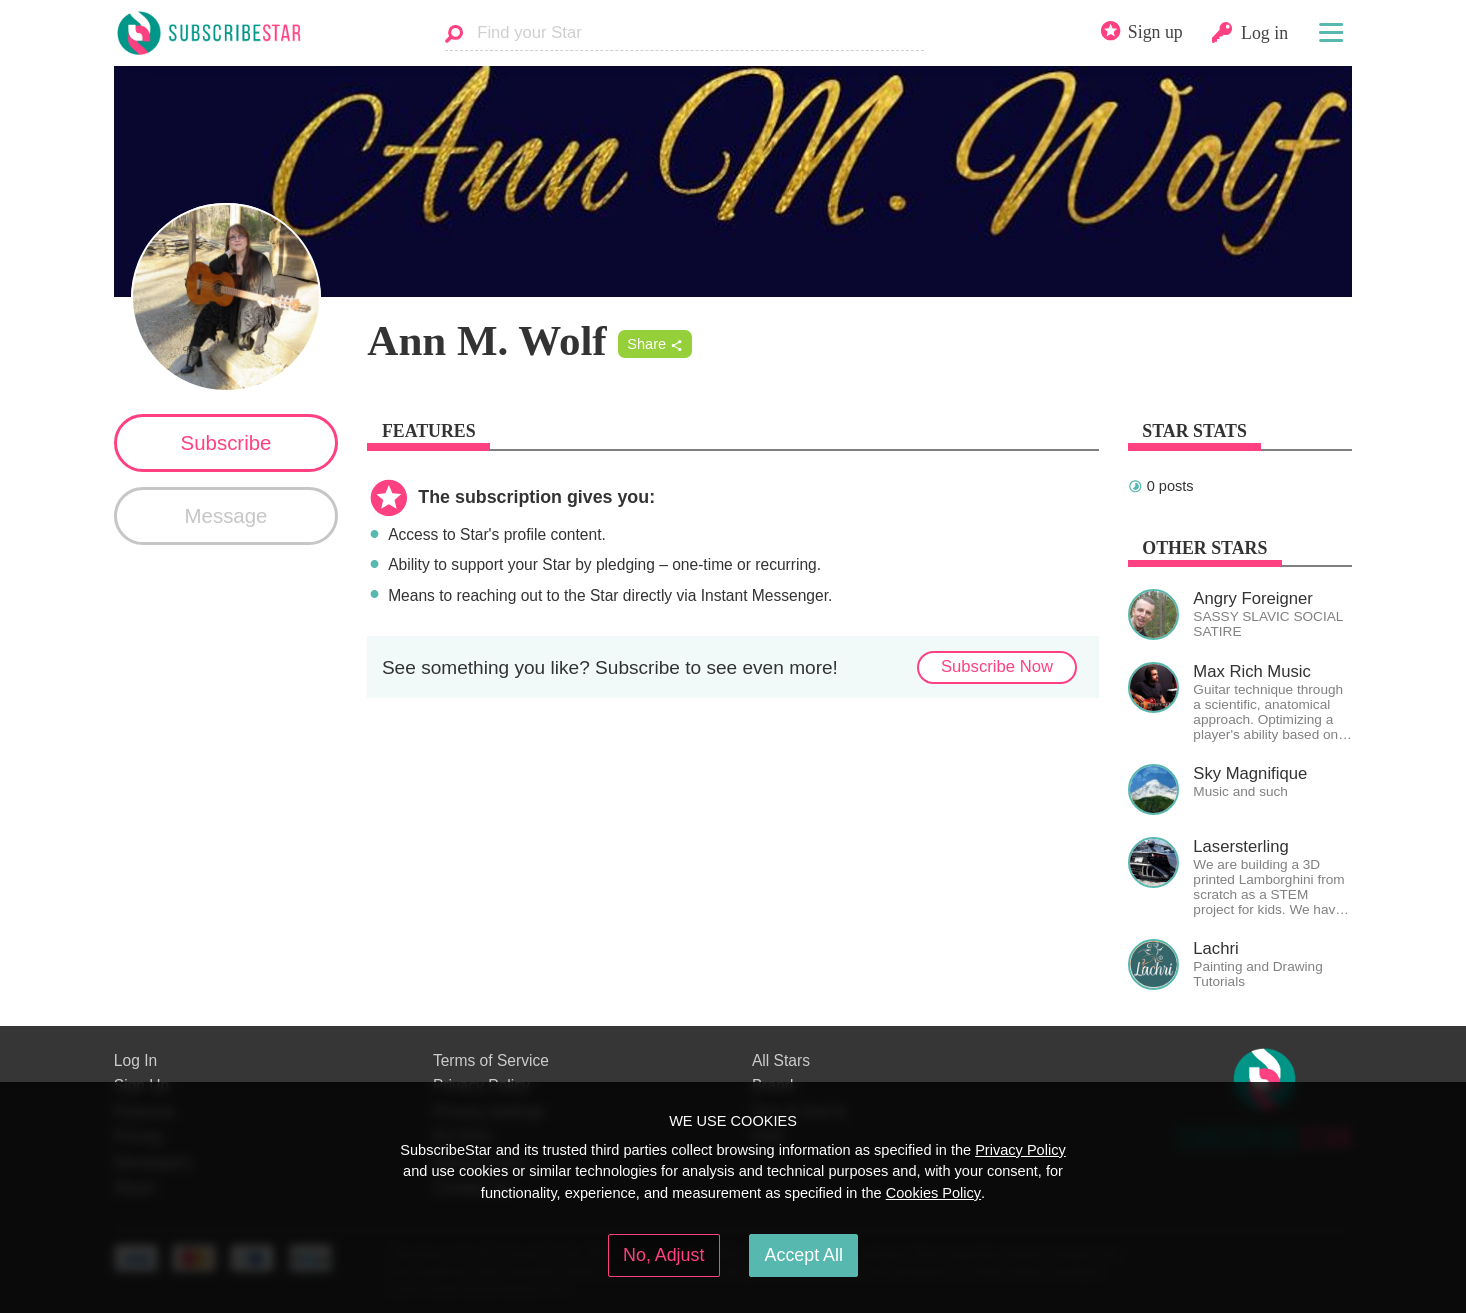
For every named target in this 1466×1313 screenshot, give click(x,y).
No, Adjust (663, 1255)
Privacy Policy (1020, 1150)
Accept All (804, 1255)
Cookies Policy (933, 1193)
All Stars (781, 1060)
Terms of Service (491, 1060)
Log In (135, 1060)
